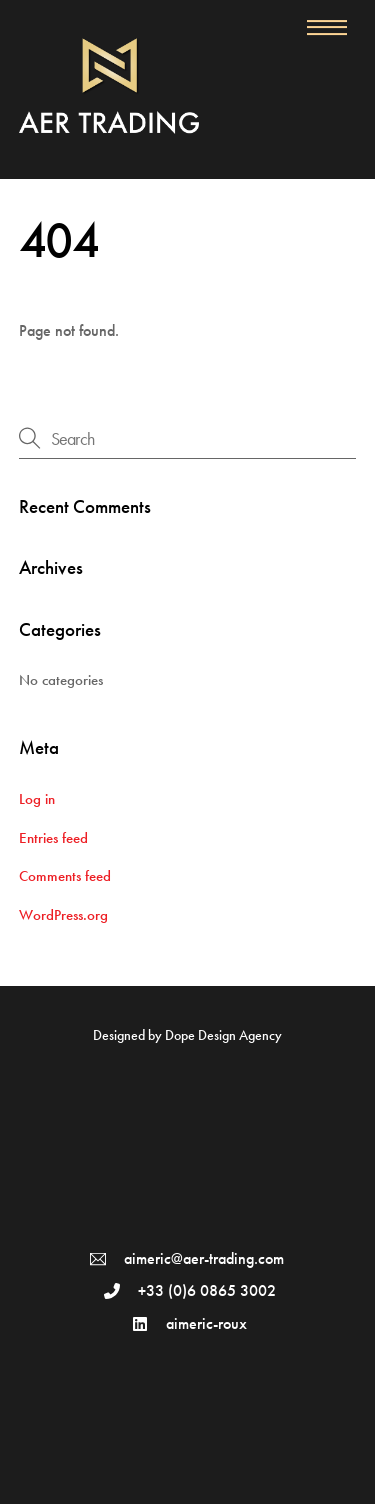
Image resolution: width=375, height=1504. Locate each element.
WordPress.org (63, 915)
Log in (37, 799)
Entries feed (53, 838)
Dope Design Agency (223, 1035)
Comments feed (65, 876)
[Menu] (327, 27)
